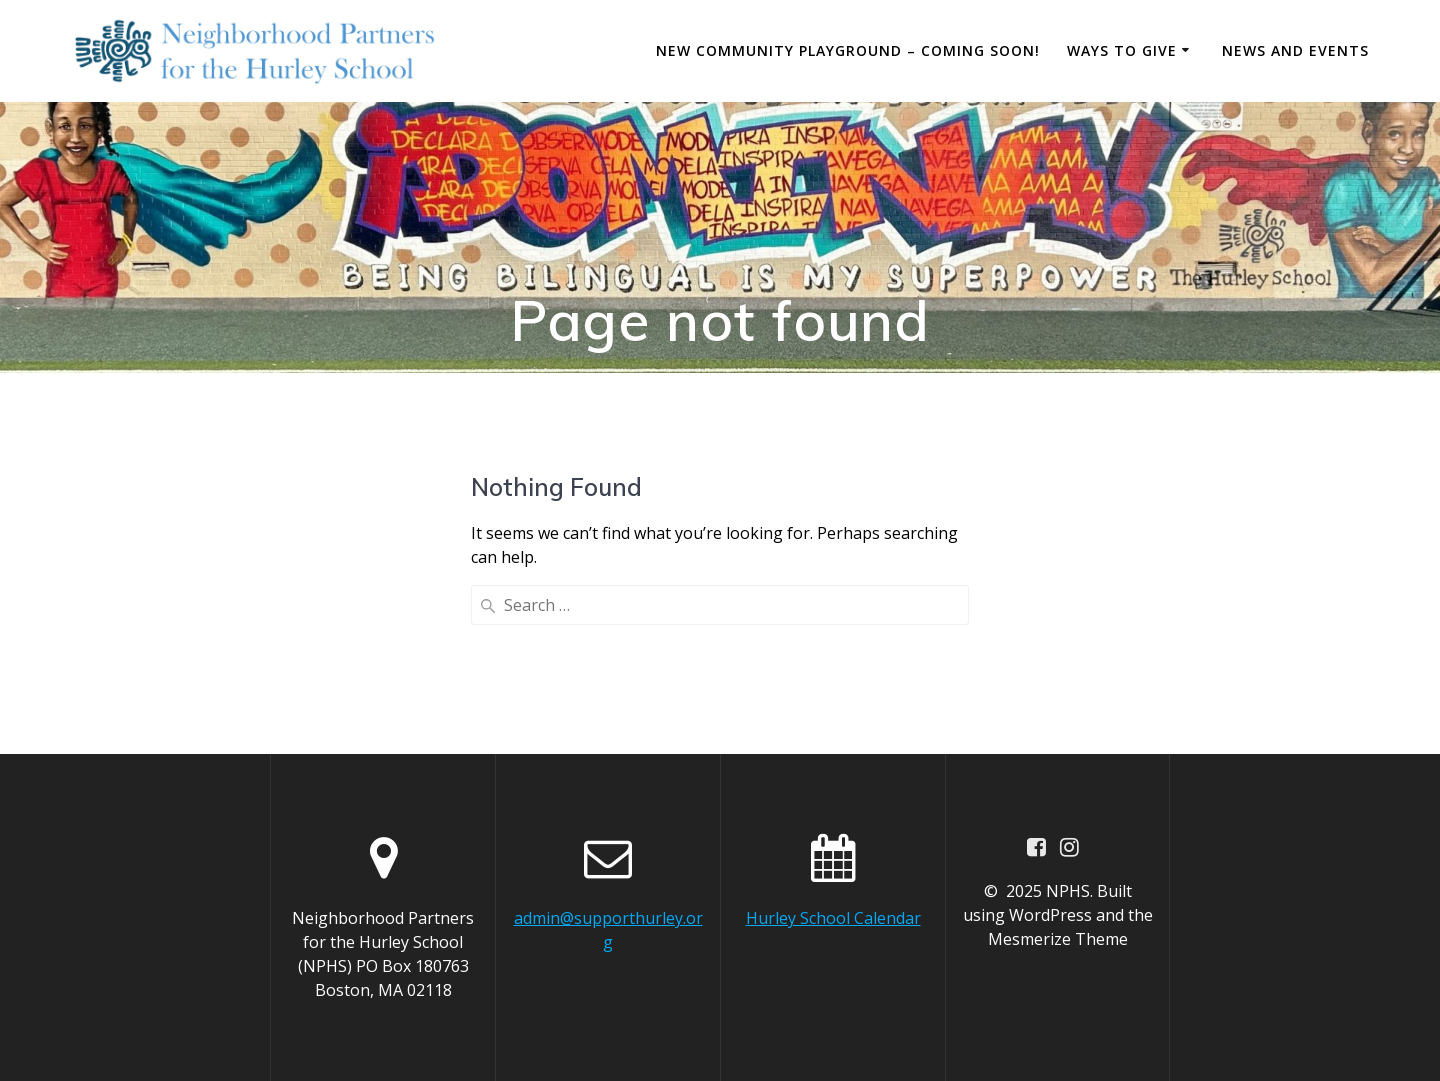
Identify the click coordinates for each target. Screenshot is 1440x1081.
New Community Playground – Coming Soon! (848, 50)
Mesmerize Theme (1058, 939)
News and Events (1295, 50)
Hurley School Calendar (833, 918)
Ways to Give (1122, 50)
